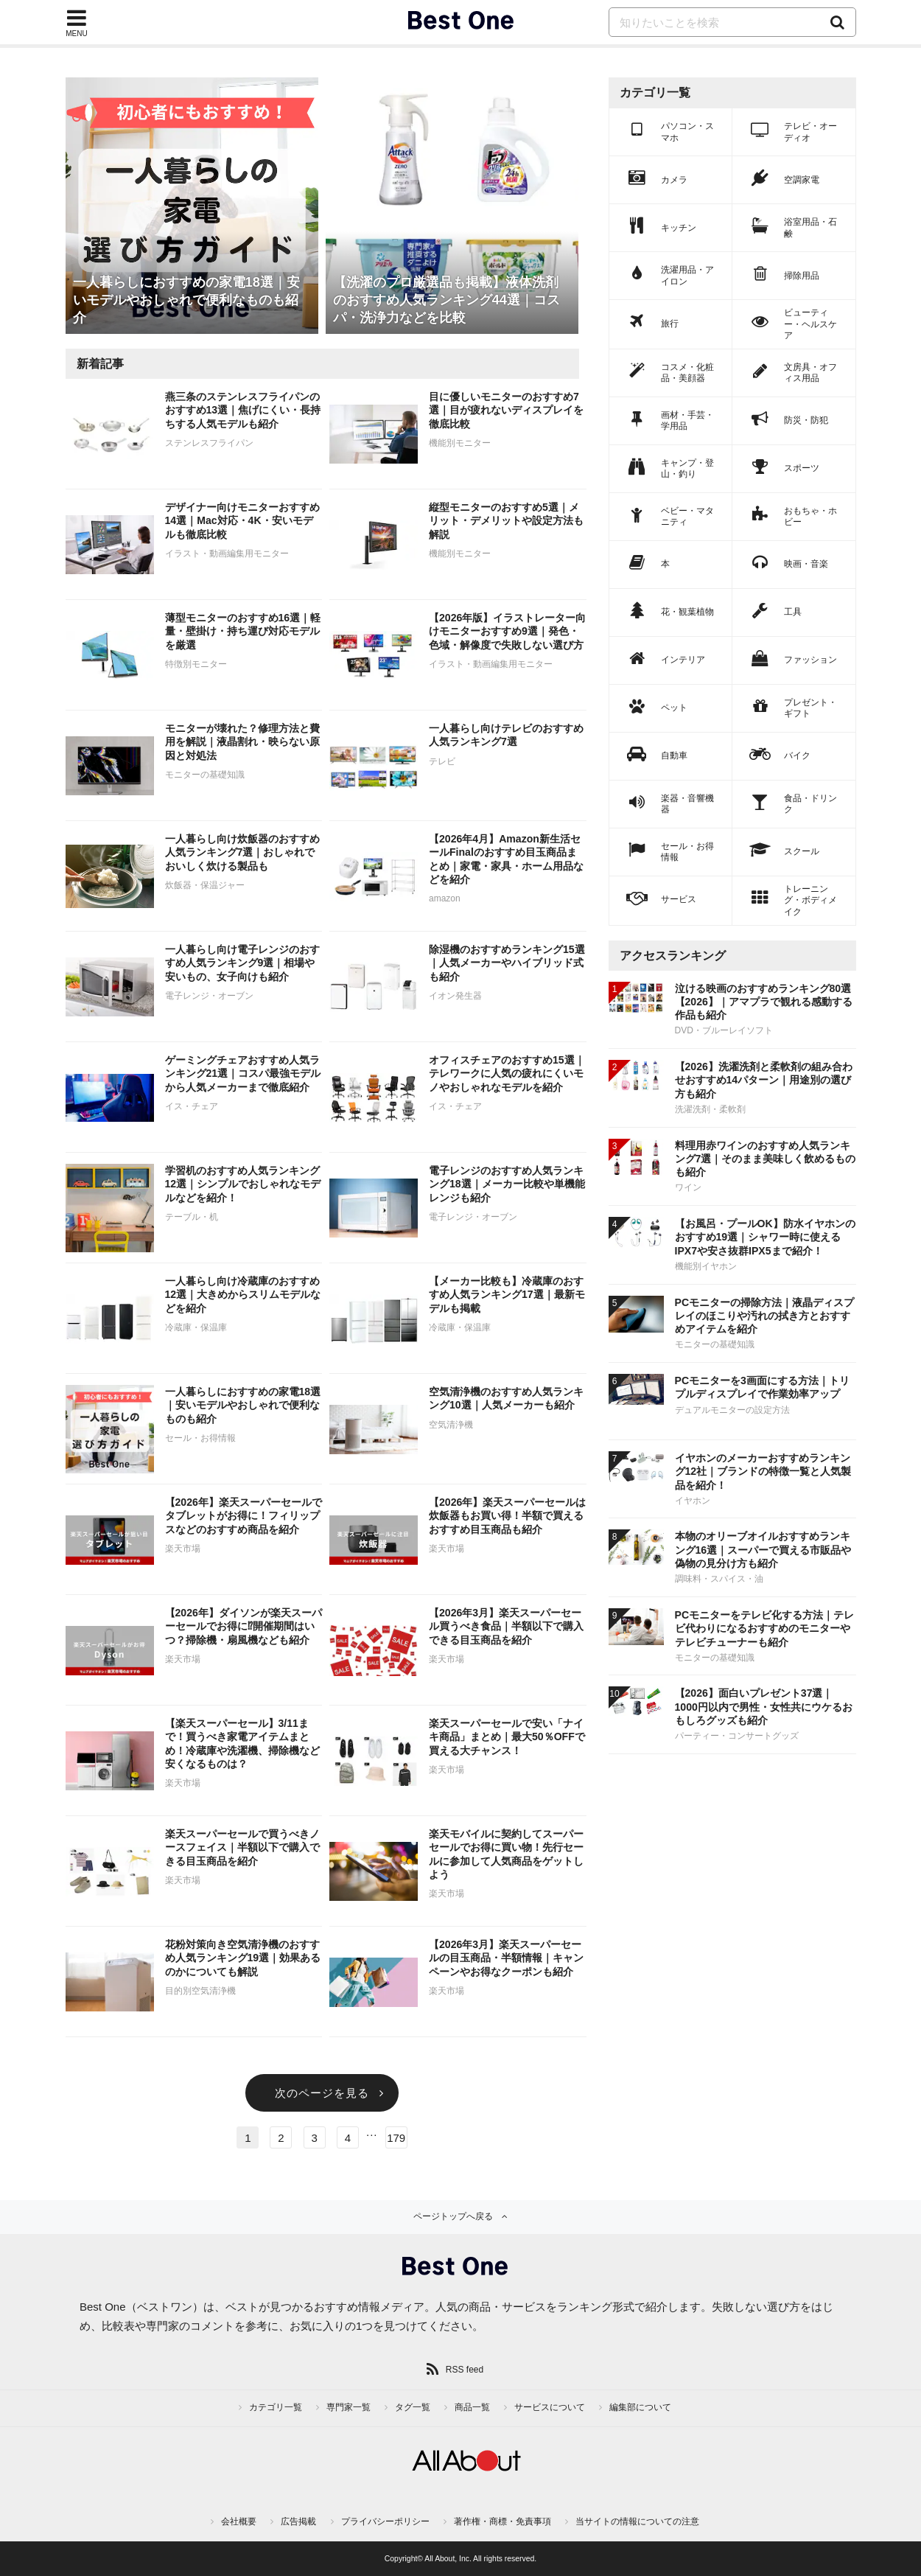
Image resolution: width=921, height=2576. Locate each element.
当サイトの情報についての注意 (637, 2521)
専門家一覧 (348, 2407)
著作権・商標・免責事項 (502, 2521)
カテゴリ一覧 (275, 2407)
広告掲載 (298, 2521)
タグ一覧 (412, 2407)
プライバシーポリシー (385, 2521)
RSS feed (464, 2369)
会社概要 (238, 2521)
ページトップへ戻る (453, 2216)
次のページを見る (322, 2093)
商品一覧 (472, 2407)
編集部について (640, 2407)
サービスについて (549, 2407)
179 (396, 2138)
